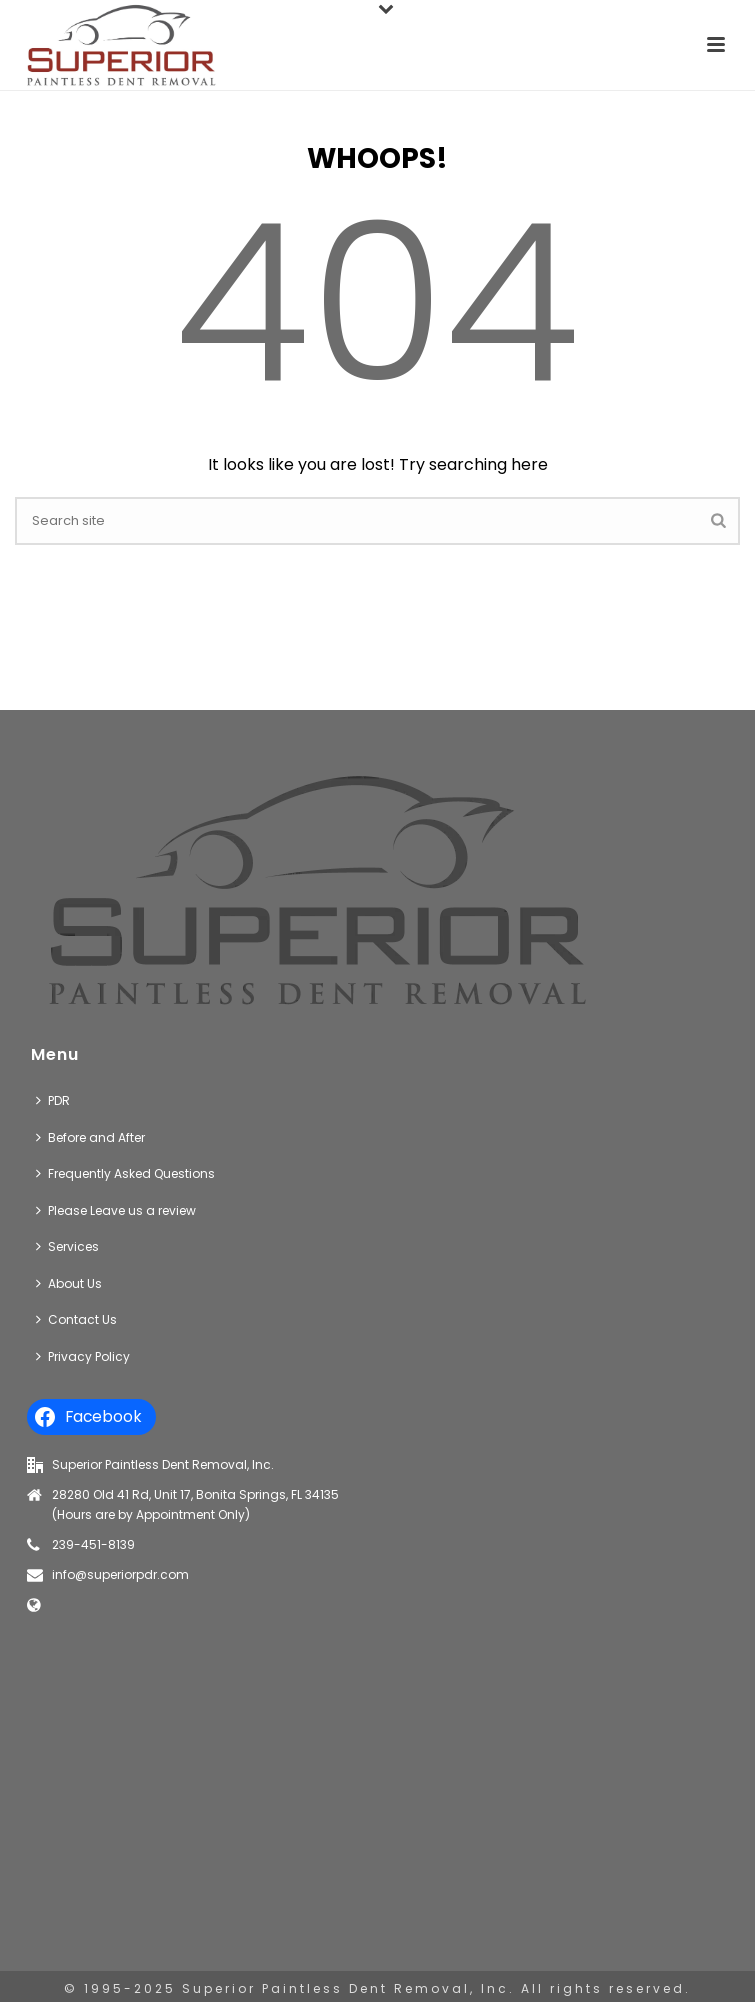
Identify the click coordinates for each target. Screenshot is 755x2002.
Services (67, 1246)
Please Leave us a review (116, 1210)
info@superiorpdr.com (120, 1574)
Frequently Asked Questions (125, 1173)
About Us (69, 1283)
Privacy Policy (83, 1356)
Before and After (90, 1137)
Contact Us (76, 1319)
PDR (53, 1100)
